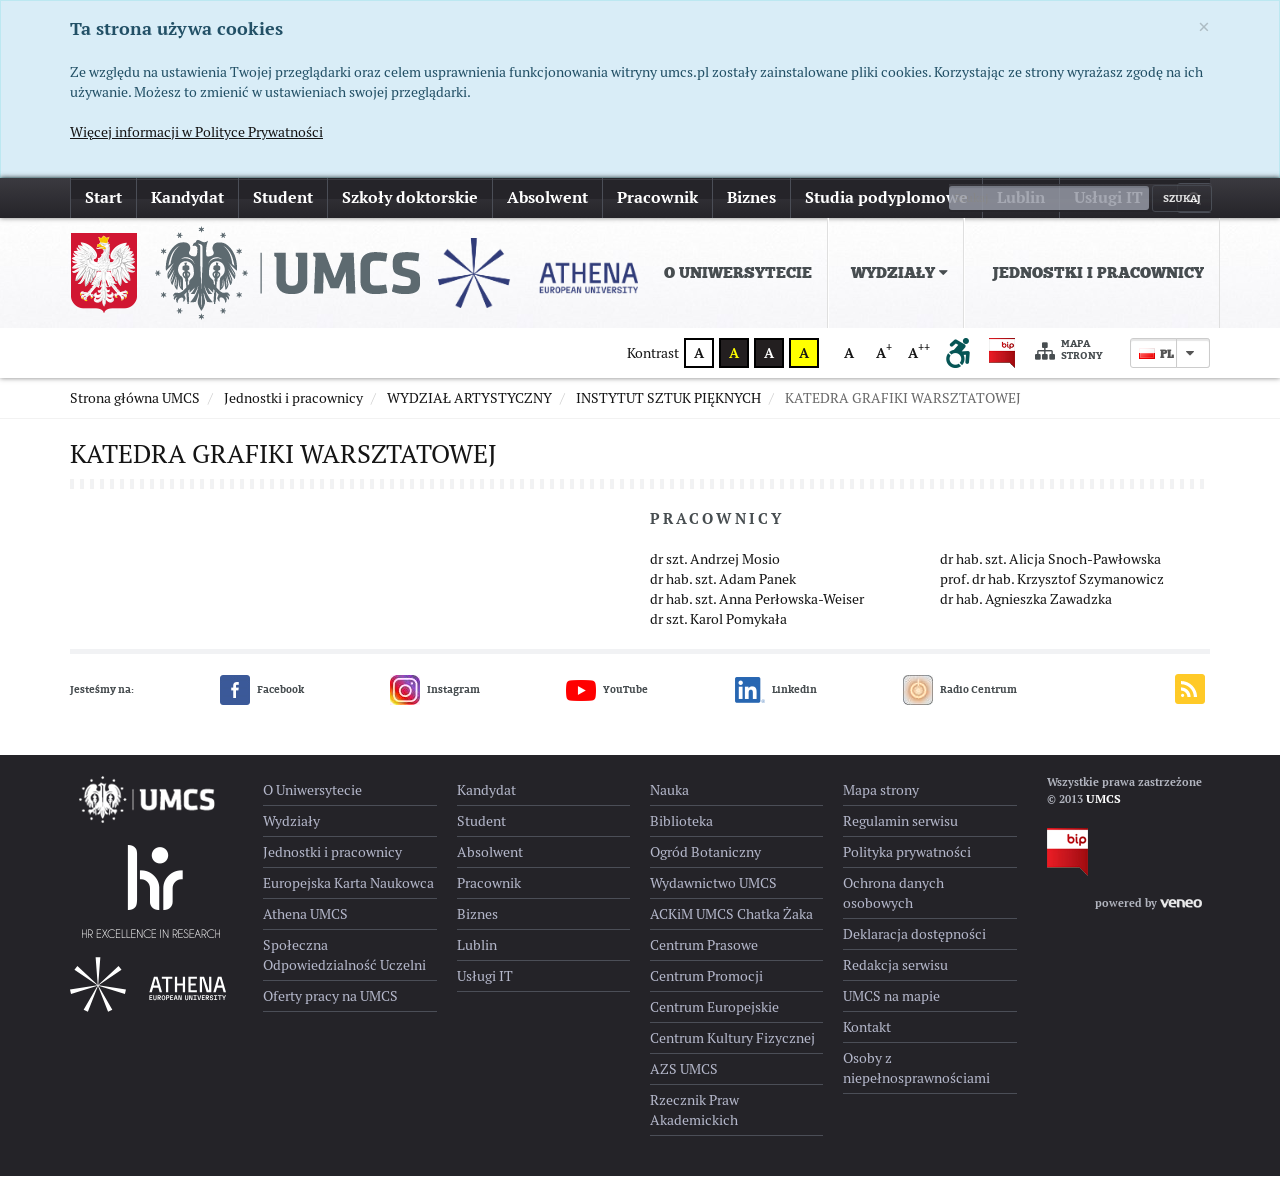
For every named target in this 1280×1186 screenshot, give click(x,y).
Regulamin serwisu (900, 831)
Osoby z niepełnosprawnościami (916, 1078)
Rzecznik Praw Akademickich (694, 1120)
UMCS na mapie (891, 1006)
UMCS (1103, 809)
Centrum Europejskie (714, 1017)
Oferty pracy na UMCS (330, 1006)
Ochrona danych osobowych (893, 903)
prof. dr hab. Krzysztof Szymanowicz (1052, 589)
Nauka (669, 800)
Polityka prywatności (907, 862)
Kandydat (187, 197)
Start (103, 197)
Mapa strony (1069, 350)
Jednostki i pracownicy (1098, 273)
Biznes (751, 197)
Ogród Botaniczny (705, 862)
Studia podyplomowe (886, 197)
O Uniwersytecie (738, 273)
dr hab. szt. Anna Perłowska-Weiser (757, 609)
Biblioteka (681, 831)
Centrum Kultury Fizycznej (732, 1048)
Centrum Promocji (706, 986)
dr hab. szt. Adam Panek (723, 589)
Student (283, 197)
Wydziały (899, 273)
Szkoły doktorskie (410, 197)
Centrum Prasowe (704, 955)
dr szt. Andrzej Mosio (715, 569)
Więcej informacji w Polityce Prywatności (196, 132)
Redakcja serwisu (895, 975)
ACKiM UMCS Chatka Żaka (731, 924)
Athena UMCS (305, 924)
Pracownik (657, 197)
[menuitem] (734, 273)
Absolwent (547, 197)
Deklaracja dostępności (914, 944)
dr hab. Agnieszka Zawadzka (1026, 609)
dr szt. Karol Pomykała (718, 629)
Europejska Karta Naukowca (348, 893)
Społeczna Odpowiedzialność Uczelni (344, 965)
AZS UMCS (684, 1079)
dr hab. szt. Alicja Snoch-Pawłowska (1050, 569)
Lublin (1021, 197)
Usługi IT (1108, 197)
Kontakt (867, 1037)
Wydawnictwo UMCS (713, 893)
